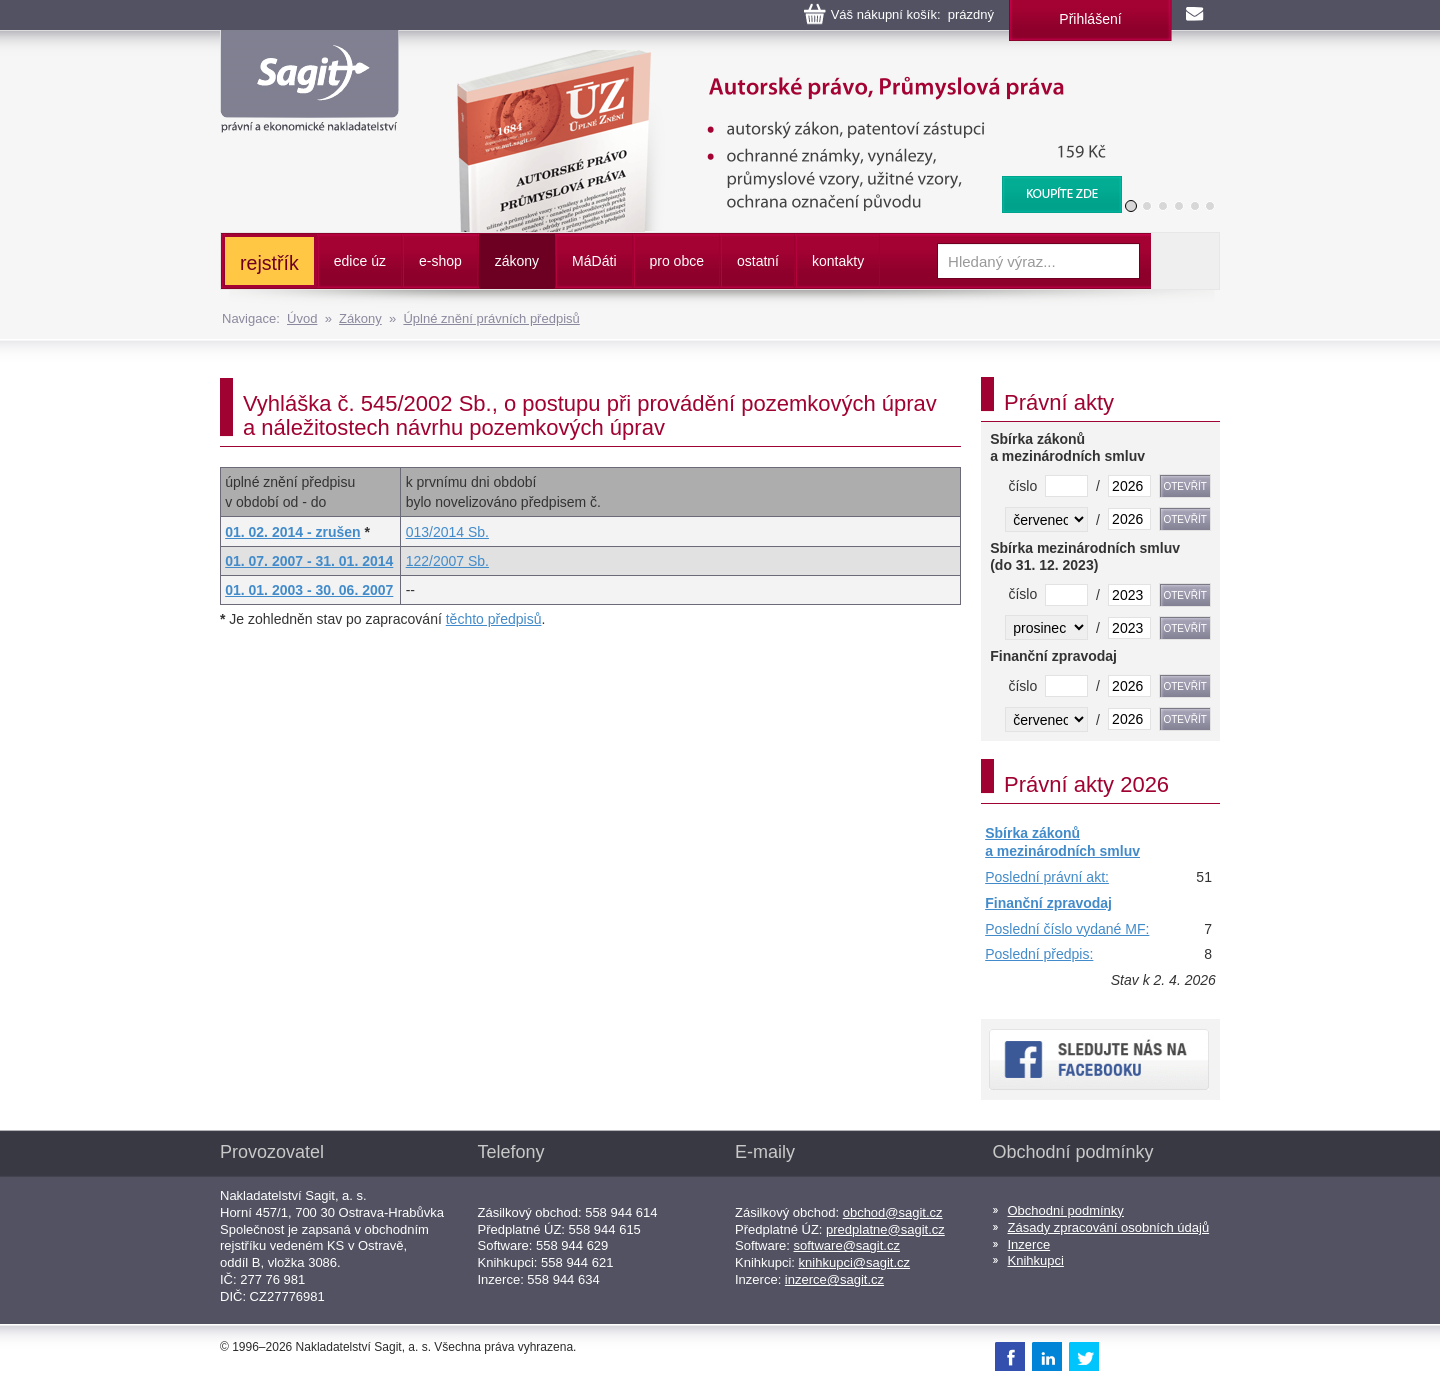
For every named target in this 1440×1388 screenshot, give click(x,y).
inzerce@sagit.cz (834, 1279)
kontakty (838, 261)
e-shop (440, 261)
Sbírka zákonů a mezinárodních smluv (1062, 842)
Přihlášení (1090, 19)
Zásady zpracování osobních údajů (1109, 1227)
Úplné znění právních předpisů (491, 318)
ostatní (758, 261)
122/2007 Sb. (447, 561)
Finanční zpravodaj (1048, 903)
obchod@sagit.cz (893, 1212)
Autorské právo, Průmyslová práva (777, 60)
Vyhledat (1185, 261)
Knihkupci (1036, 1260)
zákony (517, 261)
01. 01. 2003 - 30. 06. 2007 (309, 590)
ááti (594, 261)
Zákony (360, 318)
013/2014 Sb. (447, 532)
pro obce (677, 261)
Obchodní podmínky (1066, 1210)
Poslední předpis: (1039, 954)
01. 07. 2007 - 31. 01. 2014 (309, 561)
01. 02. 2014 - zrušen (292, 532)
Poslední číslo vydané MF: (1067, 929)
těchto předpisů (494, 619)
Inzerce (1029, 1244)
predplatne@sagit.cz (885, 1229)
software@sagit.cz (847, 1245)
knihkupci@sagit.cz (854, 1262)
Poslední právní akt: (1047, 877)
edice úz (360, 261)
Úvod (302, 318)
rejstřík (269, 263)
